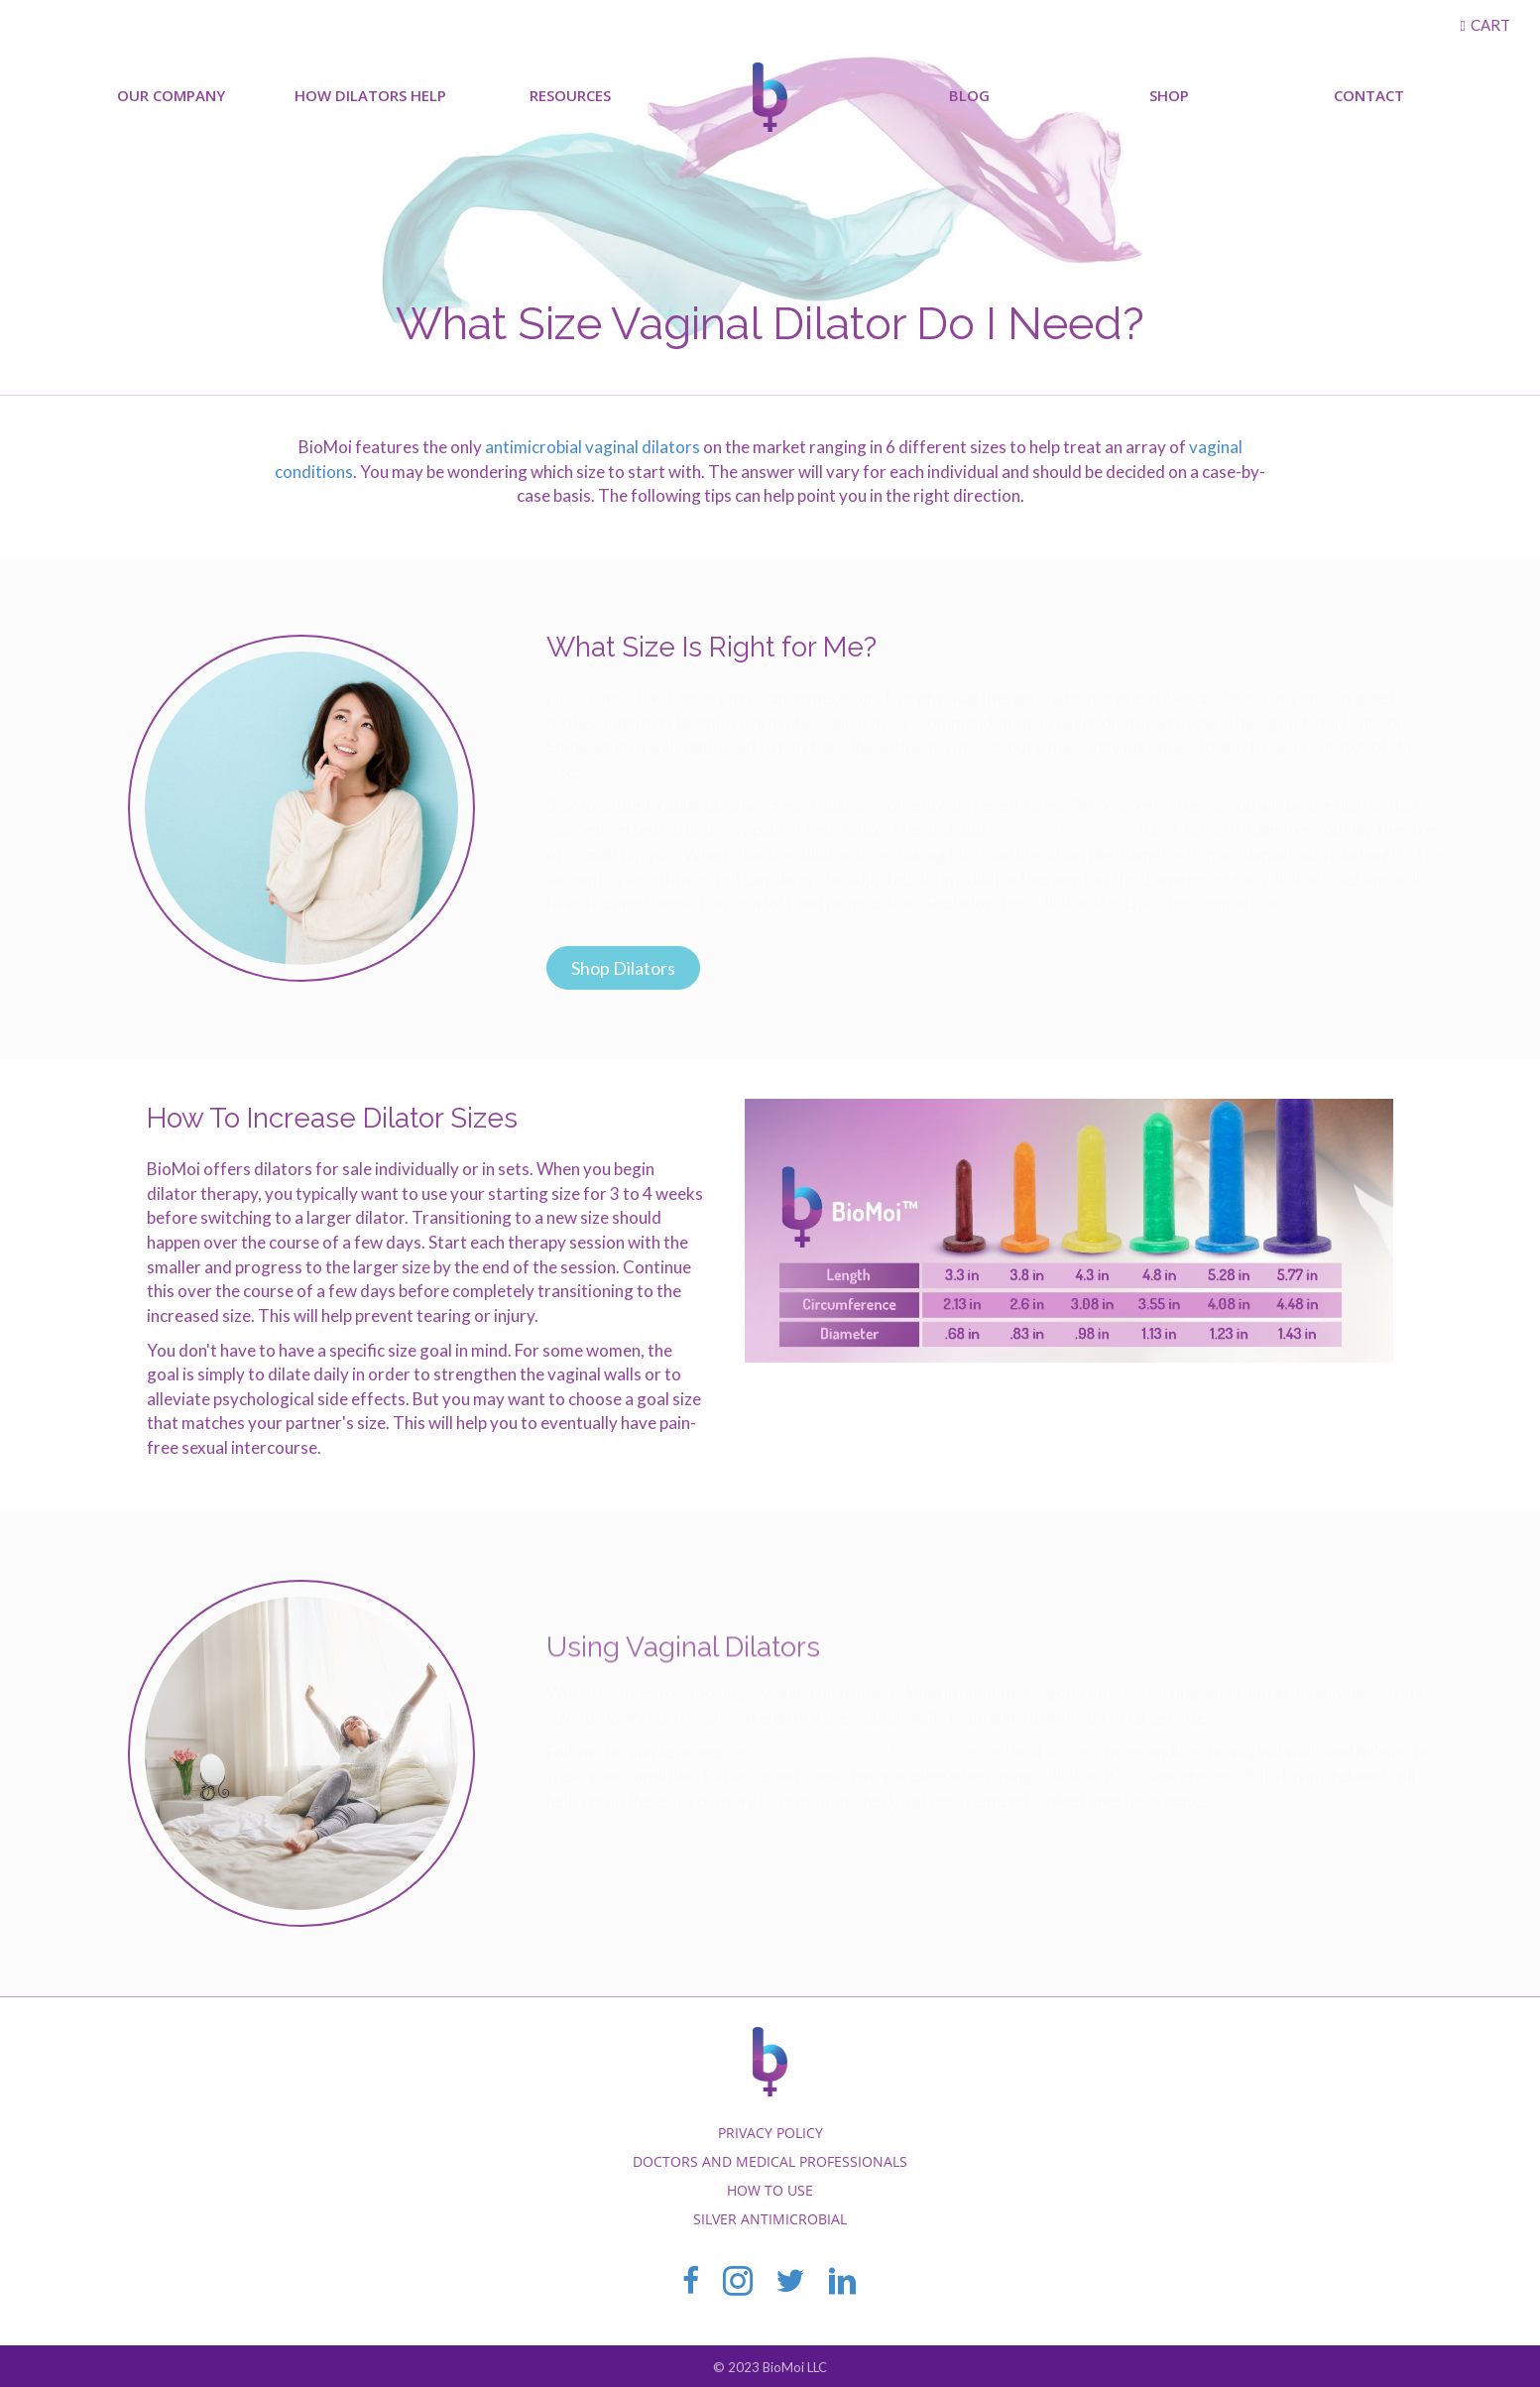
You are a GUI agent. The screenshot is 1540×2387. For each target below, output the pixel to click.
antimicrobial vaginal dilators (592, 446)
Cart (1490, 25)
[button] (623, 968)
